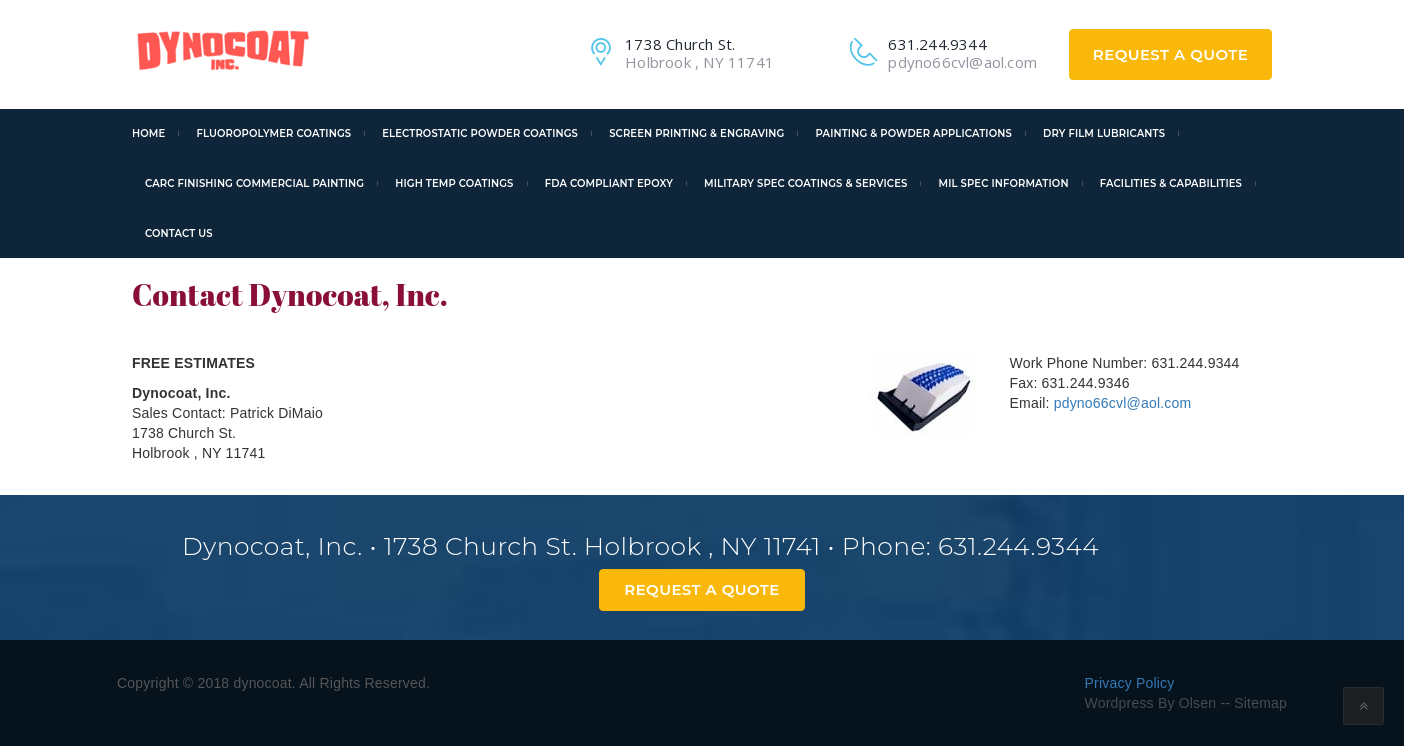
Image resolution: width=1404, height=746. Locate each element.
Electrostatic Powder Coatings (480, 133)
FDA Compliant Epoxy (609, 183)
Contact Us (179, 233)
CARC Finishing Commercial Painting (254, 183)
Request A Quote (1170, 54)
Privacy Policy (1130, 683)
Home (148, 133)
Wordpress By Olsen (1151, 703)
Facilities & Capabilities (1171, 183)
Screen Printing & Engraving (696, 133)
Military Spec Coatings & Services (805, 183)
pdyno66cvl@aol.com (1123, 403)
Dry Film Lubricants (1104, 133)
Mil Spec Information (1004, 183)
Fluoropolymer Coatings (273, 133)
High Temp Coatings (454, 183)
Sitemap (1258, 703)
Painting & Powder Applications (914, 133)
